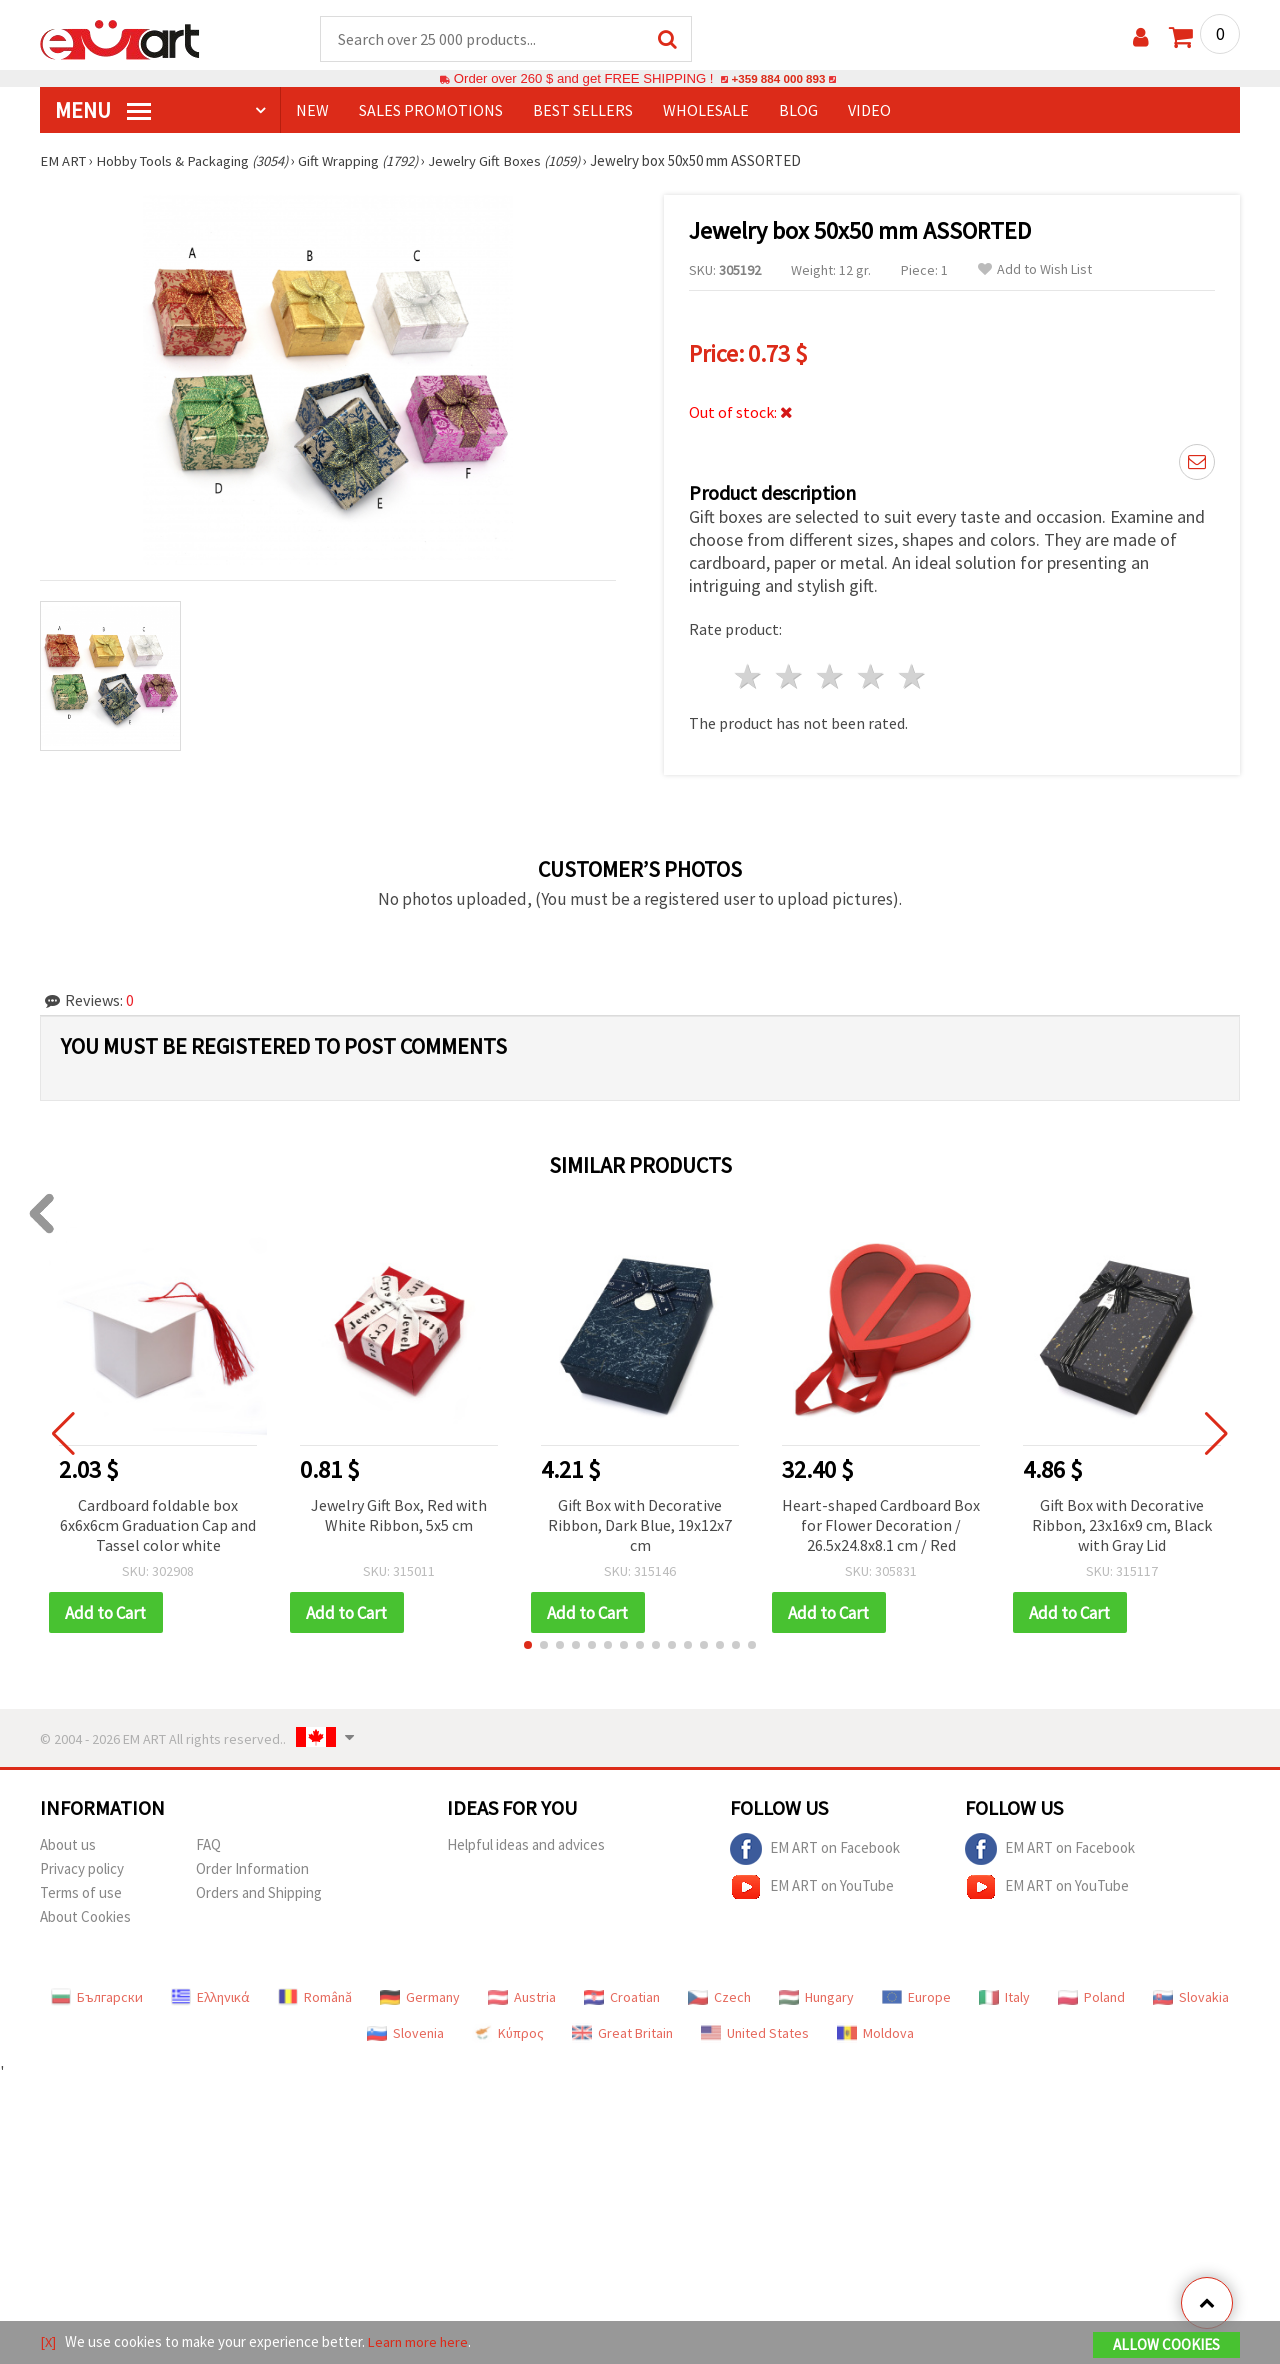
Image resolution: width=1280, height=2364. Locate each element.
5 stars (912, 677)
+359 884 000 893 (778, 79)
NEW (312, 111)
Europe (916, 1999)
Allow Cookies (1166, 2345)
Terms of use (81, 1894)
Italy (1004, 1999)
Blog (798, 111)
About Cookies (85, 1918)
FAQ (208, 1846)
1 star (749, 677)
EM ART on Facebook (815, 1851)
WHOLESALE (706, 111)
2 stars (790, 677)
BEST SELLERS (583, 111)
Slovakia (1191, 1999)
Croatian (622, 1999)
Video (869, 111)
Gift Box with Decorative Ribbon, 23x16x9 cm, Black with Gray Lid (1122, 1526)
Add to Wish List (1035, 270)
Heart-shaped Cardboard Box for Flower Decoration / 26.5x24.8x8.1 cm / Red (881, 1526)
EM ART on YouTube (812, 1889)
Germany (420, 1999)
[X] (48, 2342)
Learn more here (420, 2342)
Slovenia (405, 2035)
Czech (719, 1999)
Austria (522, 1999)
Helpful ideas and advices (526, 1846)
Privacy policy (82, 1870)
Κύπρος (508, 2035)
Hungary (816, 1999)
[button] (528, 1647)
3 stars (831, 677)
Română (315, 1999)
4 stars (871, 677)
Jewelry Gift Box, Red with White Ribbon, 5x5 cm (399, 1516)
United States (755, 2035)
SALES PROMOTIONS (431, 111)
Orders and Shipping (259, 1894)
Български (97, 1999)
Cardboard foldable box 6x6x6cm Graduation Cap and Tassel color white (158, 1526)
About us (68, 1846)
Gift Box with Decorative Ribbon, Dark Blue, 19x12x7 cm (640, 1526)
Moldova (875, 2035)
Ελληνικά (210, 1999)
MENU (103, 111)
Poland (1091, 1999)
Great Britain (622, 2035)
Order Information (252, 1870)
